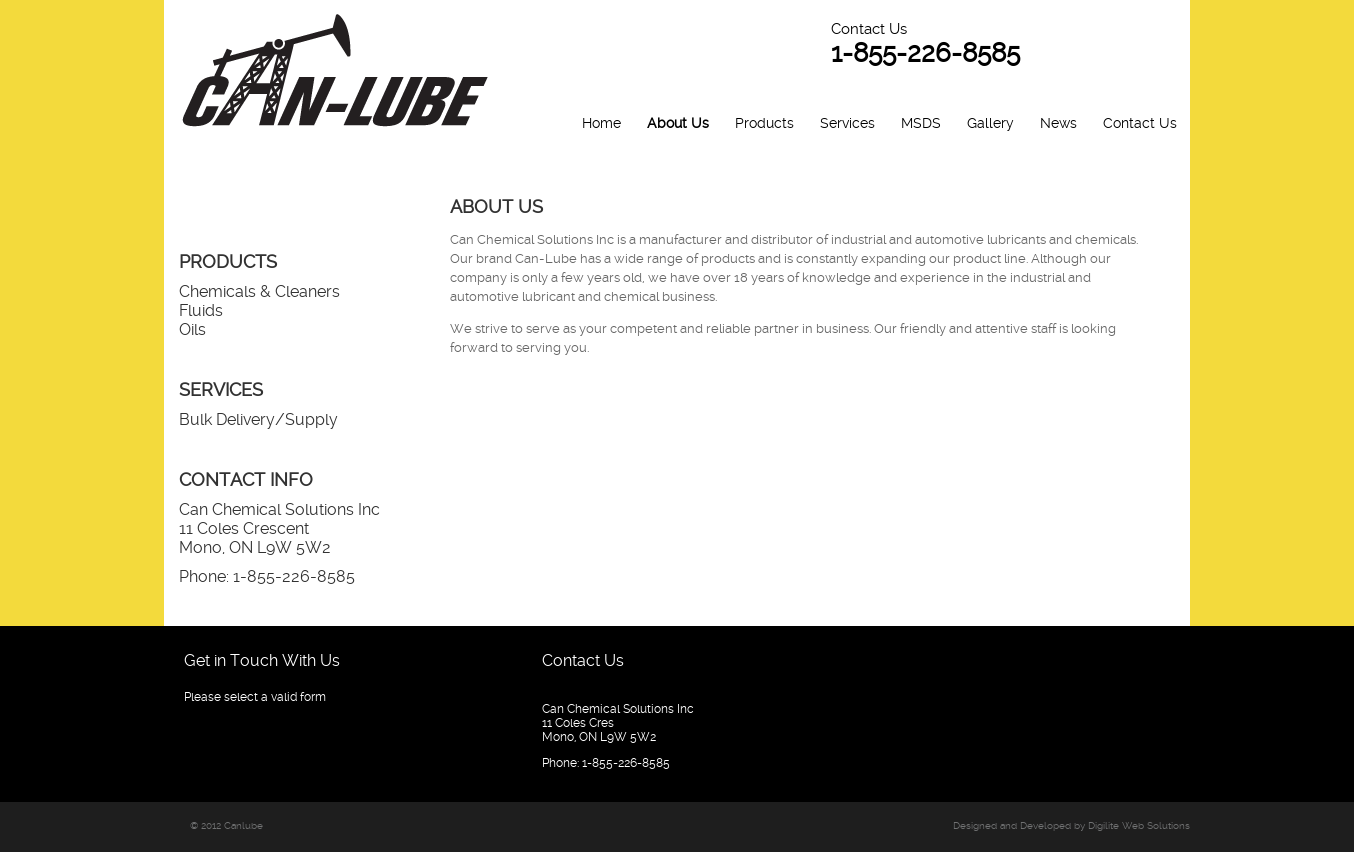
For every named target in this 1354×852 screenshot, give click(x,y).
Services (847, 123)
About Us (678, 123)
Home (601, 123)
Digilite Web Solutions (1139, 825)
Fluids (201, 310)
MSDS (921, 123)
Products (764, 123)
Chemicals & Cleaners (259, 291)
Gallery (990, 123)
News (1058, 123)
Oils (192, 329)
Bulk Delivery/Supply (258, 419)
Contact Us (1140, 123)
